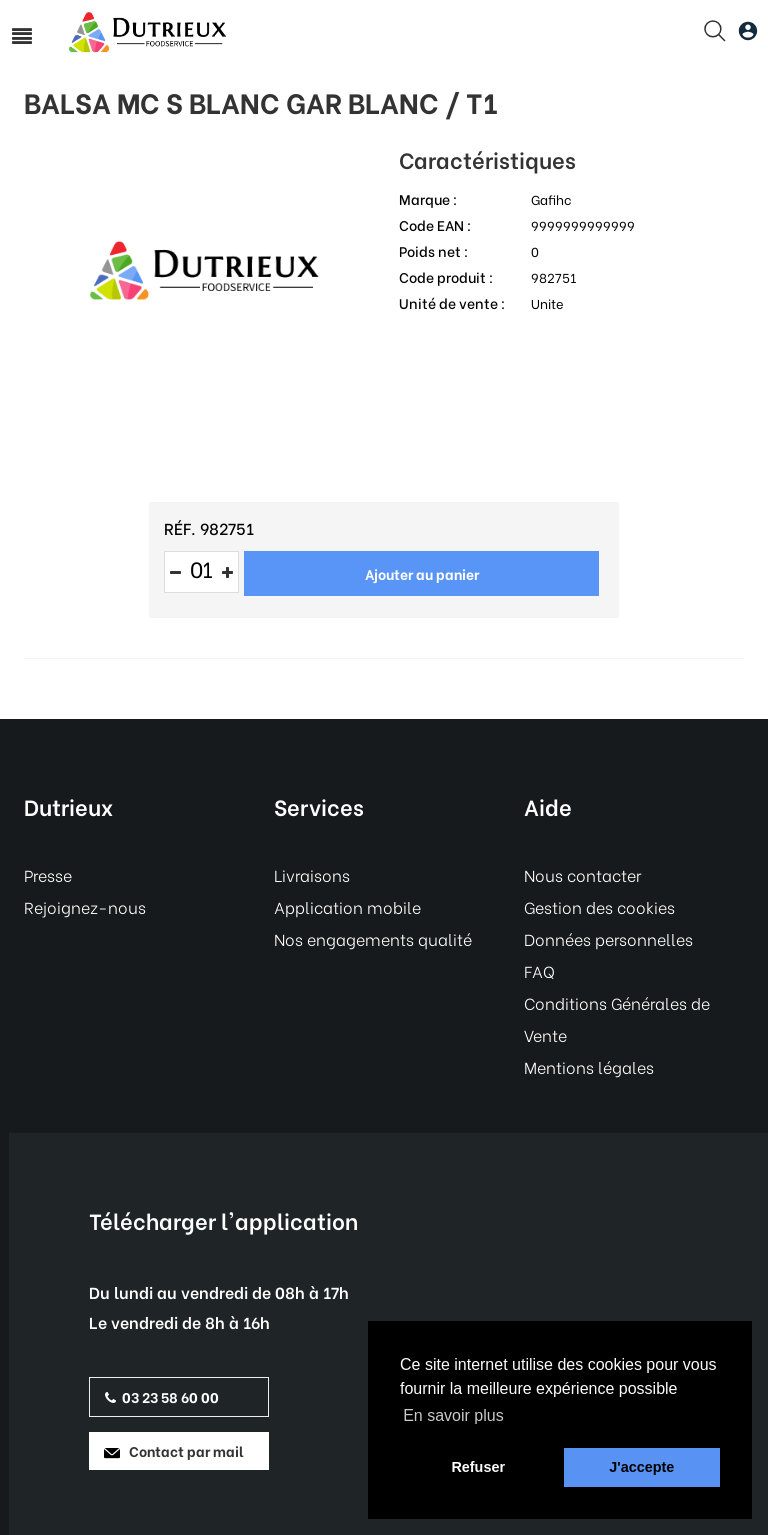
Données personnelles (608, 938)
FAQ (539, 970)
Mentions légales (589, 1066)
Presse (48, 874)
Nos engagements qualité (373, 938)
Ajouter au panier (422, 573)
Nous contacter (582, 874)
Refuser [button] (478, 1467)
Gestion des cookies (599, 906)
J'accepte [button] (641, 1467)
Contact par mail (174, 1450)
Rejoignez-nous (85, 906)
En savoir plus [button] (453, 1415)
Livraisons (312, 874)
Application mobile (347, 906)
